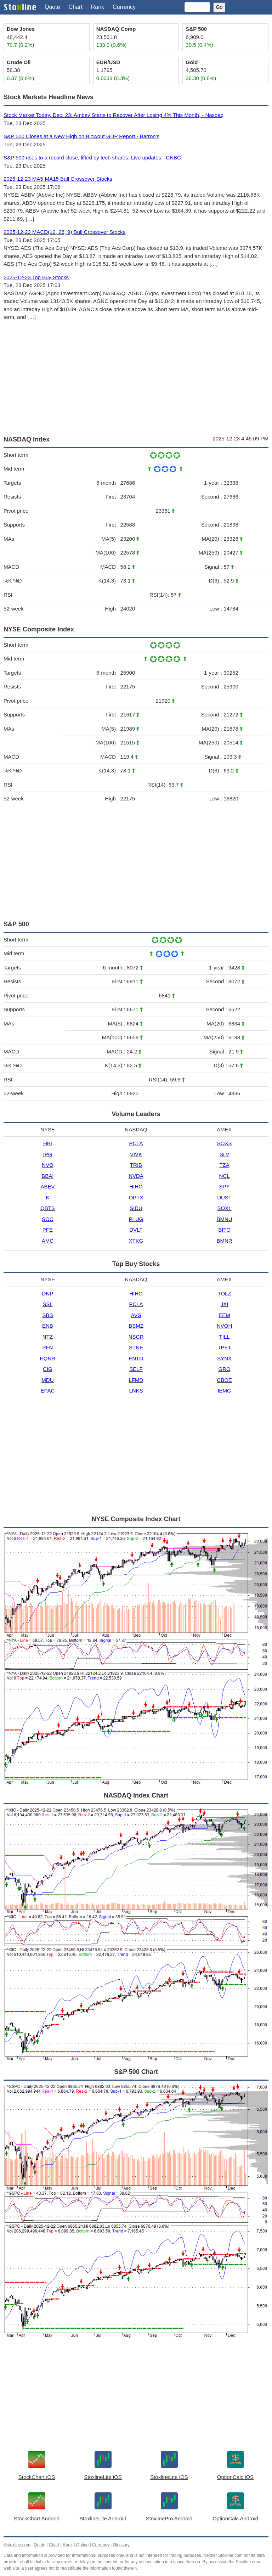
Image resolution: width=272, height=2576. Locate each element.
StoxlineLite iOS (103, 2477)
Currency (124, 7)
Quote (52, 7)
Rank (97, 7)
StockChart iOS (36, 2477)
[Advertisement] (136, 376)
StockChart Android (37, 2518)
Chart (76, 7)
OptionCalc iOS (235, 2477)
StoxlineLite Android (102, 2518)
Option (82, 2544)
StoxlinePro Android (169, 2518)
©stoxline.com (17, 2544)
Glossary (121, 2544)
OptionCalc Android (235, 2518)
